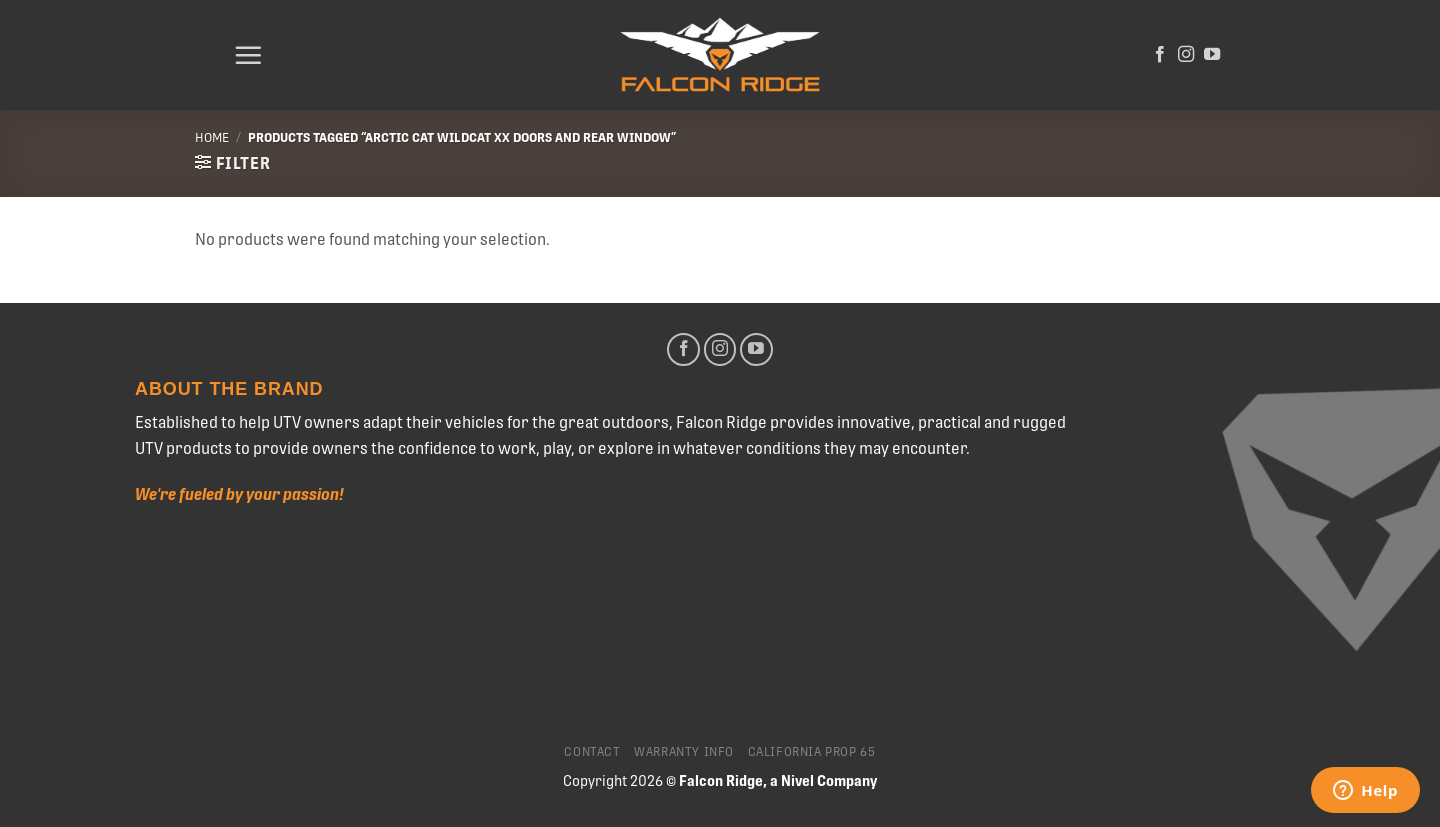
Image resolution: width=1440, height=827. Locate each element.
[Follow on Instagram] (1186, 55)
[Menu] (248, 55)
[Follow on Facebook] (1160, 55)
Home (212, 137)
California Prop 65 (812, 752)
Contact (592, 752)
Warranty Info (684, 752)
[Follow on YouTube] (1212, 55)
